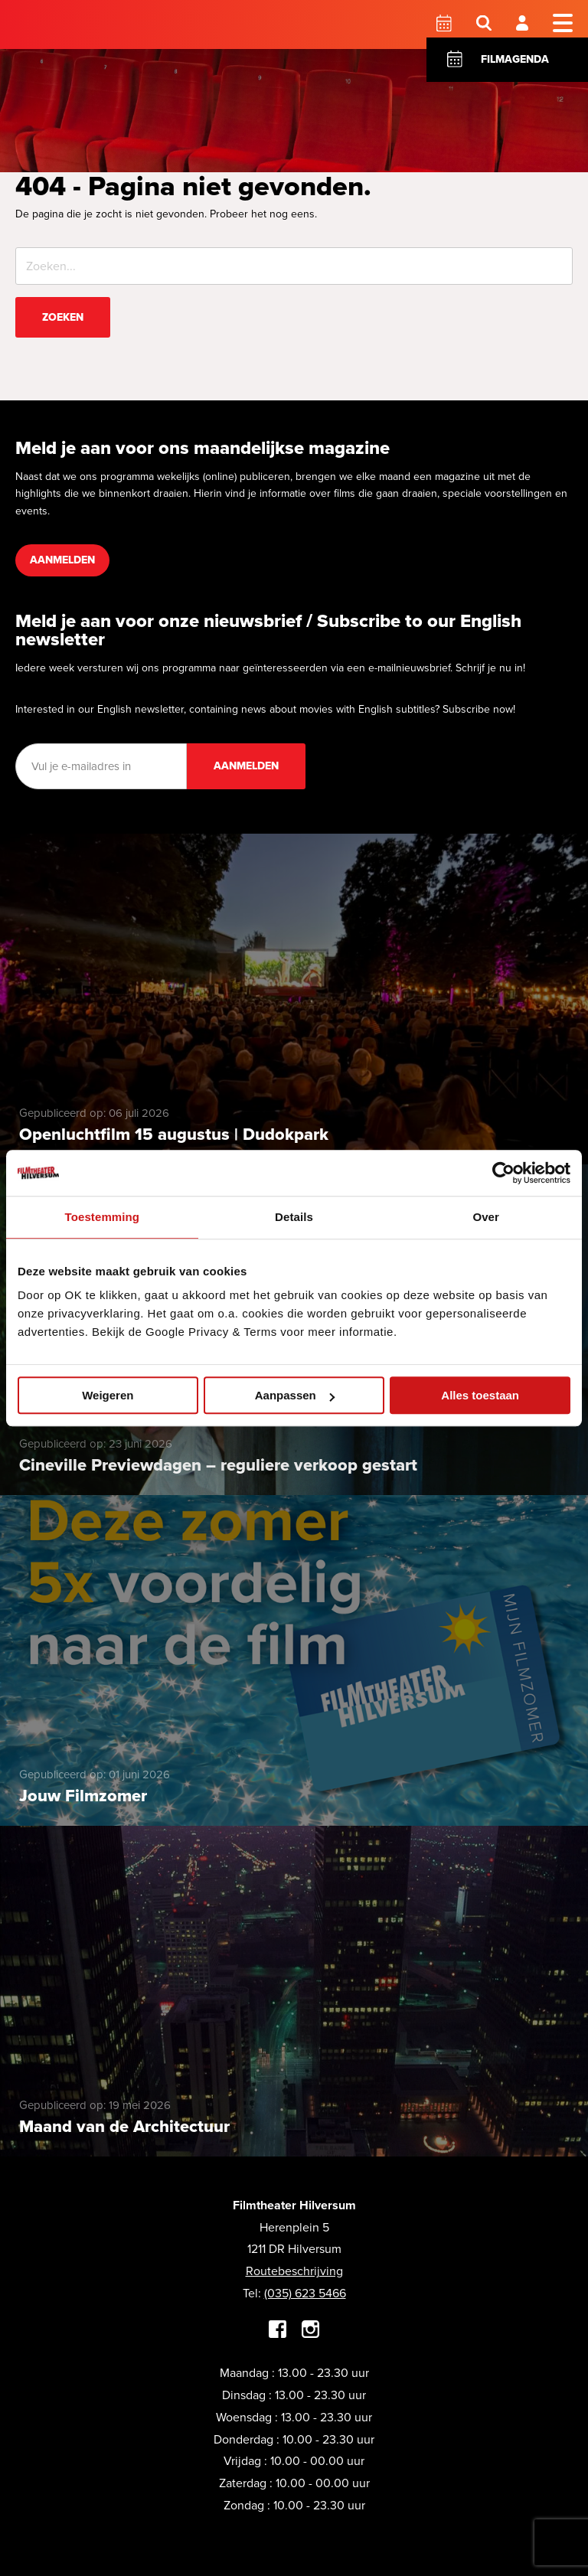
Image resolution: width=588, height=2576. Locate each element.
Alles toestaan (480, 1395)
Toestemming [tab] (102, 1216)
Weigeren (107, 1395)
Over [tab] (485, 1216)
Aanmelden (62, 560)
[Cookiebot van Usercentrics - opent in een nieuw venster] (503, 1172)
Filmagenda (515, 59)
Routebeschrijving (294, 2271)
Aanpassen (295, 1395)
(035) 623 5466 (305, 2293)
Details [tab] (294, 1216)
